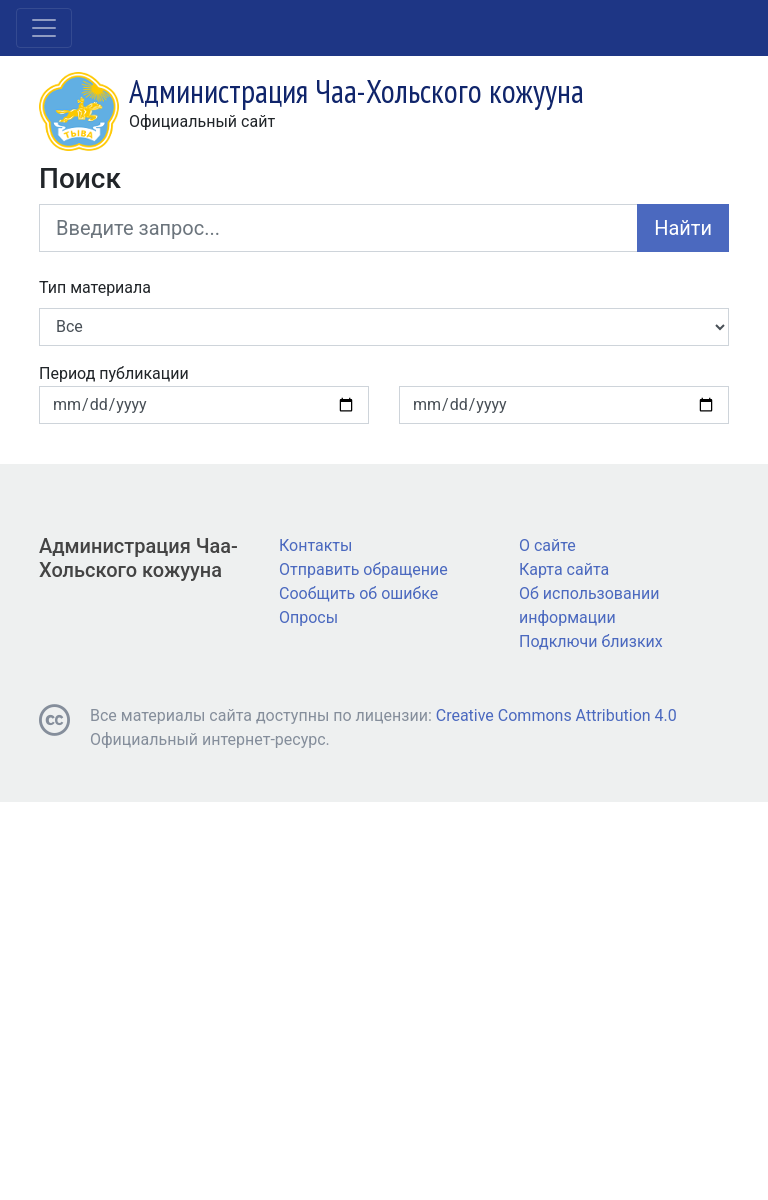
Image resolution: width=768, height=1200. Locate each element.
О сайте (547, 545)
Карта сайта (564, 569)
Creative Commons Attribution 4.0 (556, 715)
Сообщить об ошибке (358, 593)
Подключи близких (591, 641)
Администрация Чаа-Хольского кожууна (138, 558)
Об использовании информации (589, 605)
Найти (683, 228)
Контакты (315, 545)
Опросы (308, 617)
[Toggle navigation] (44, 28)
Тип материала (95, 287)
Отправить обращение (363, 569)
